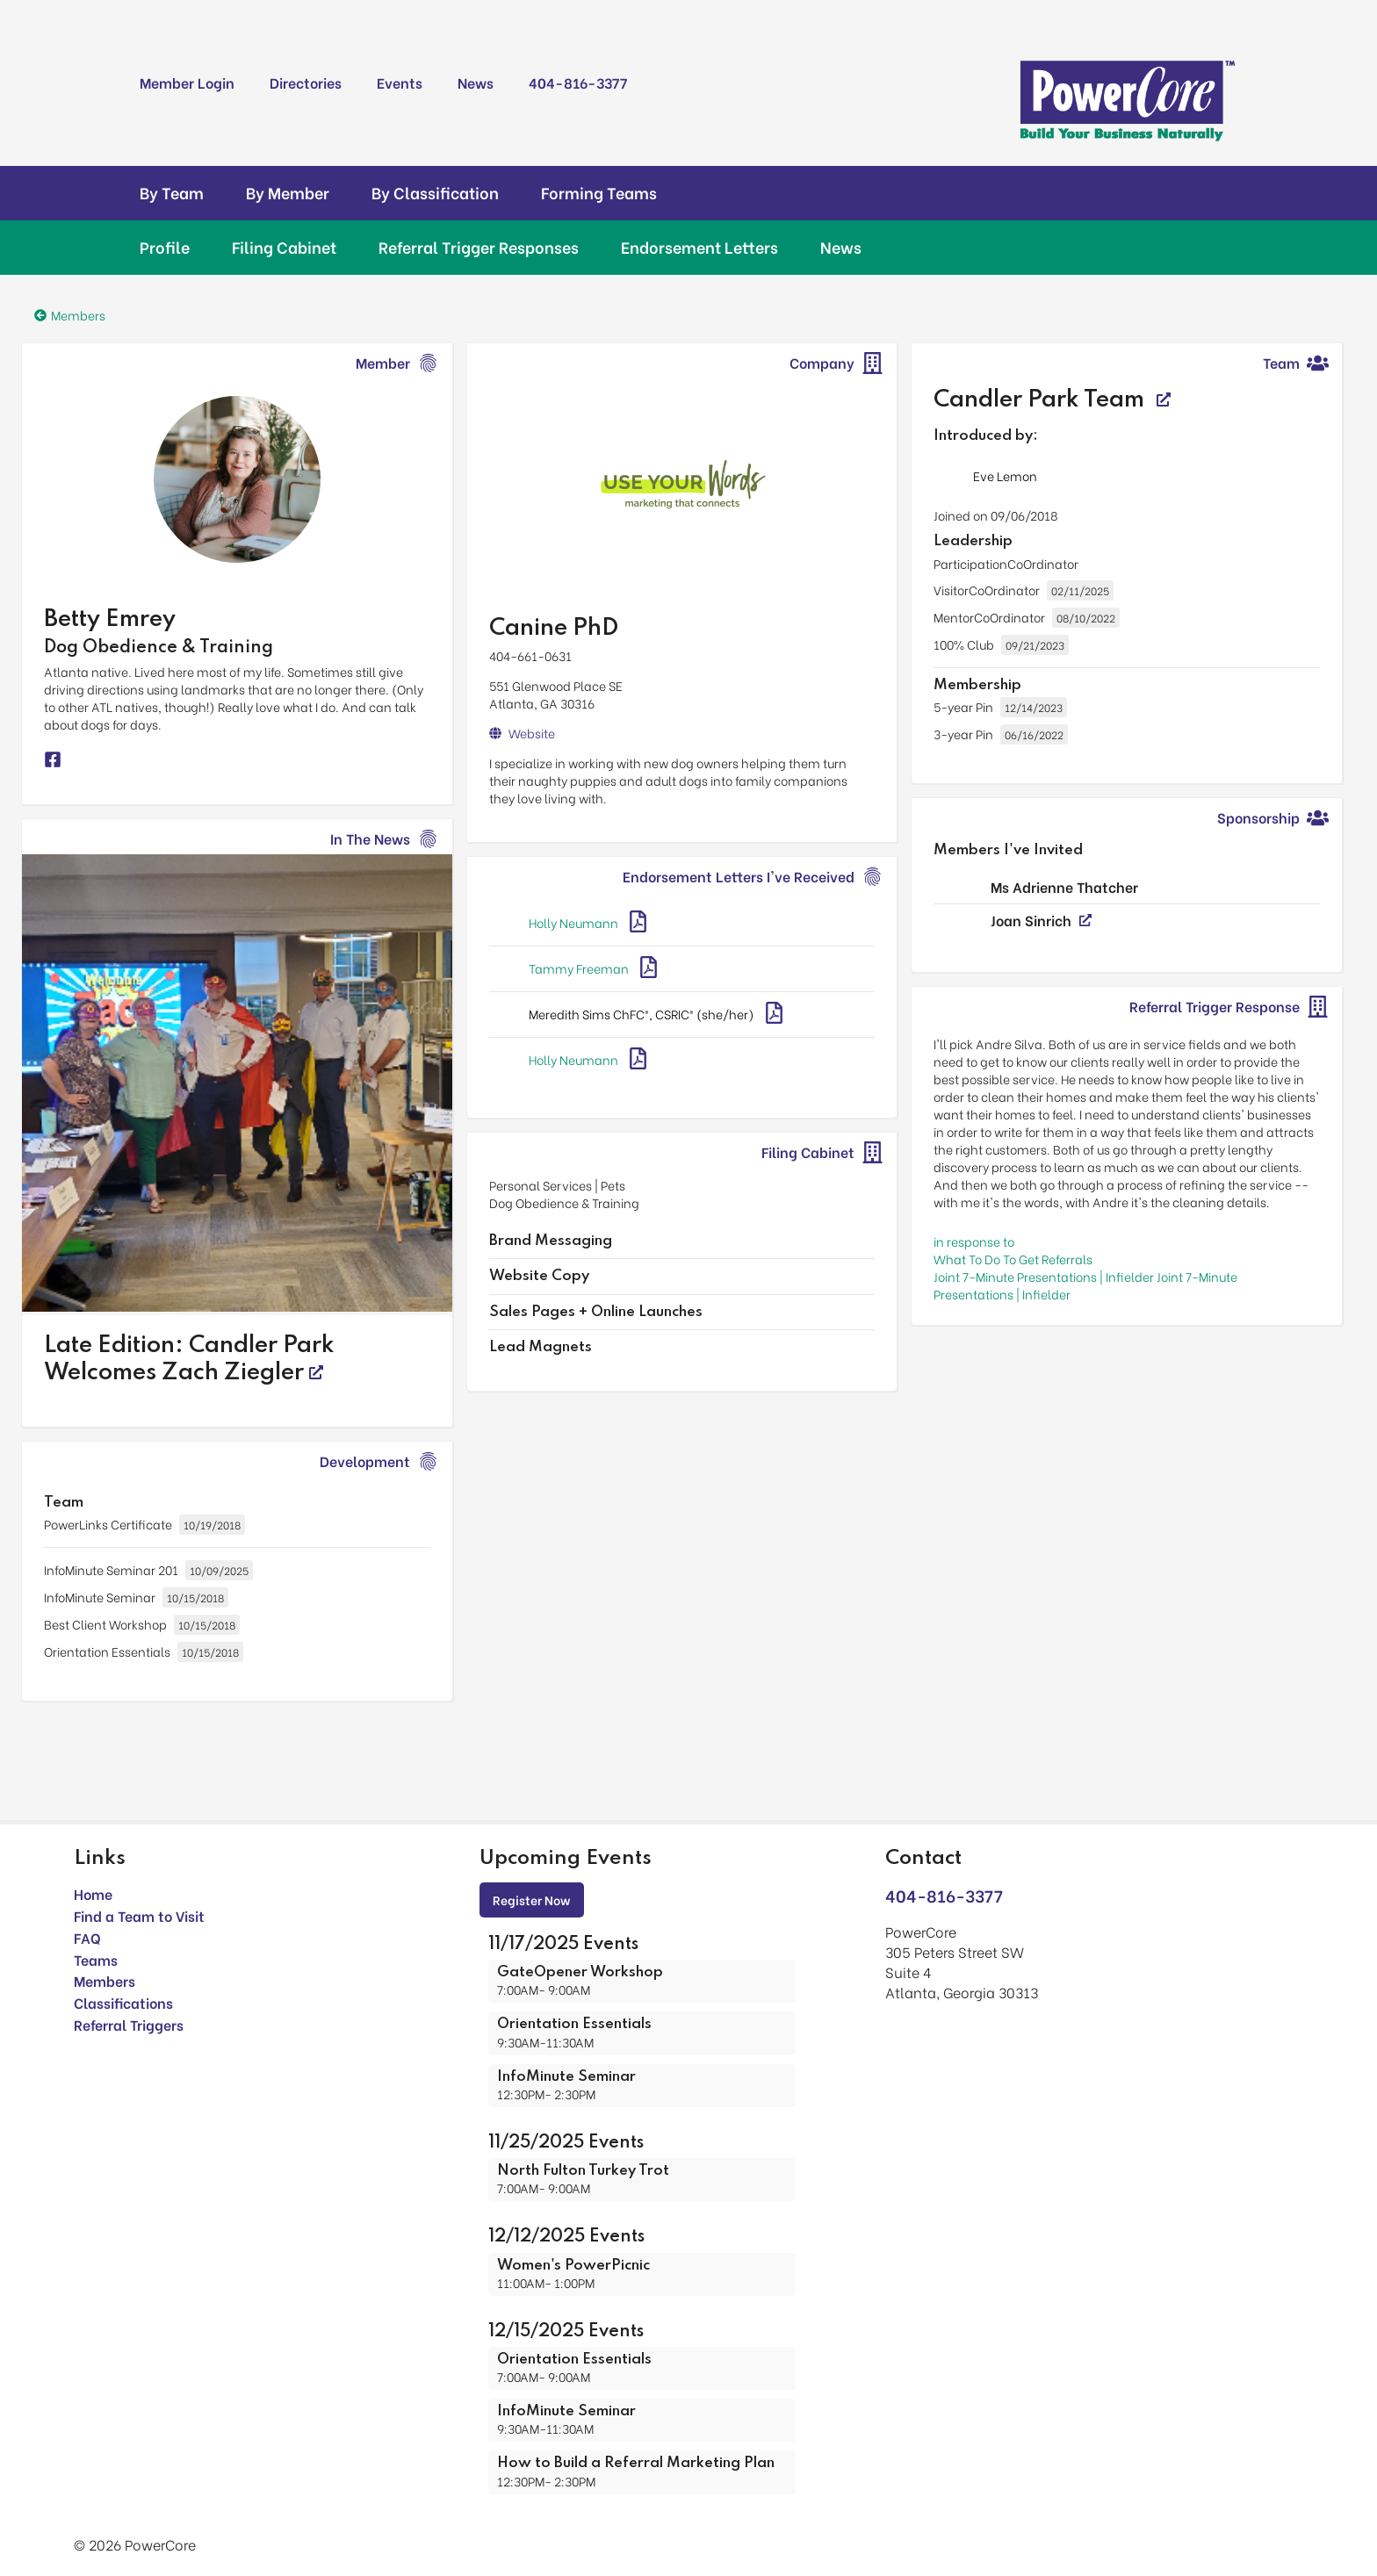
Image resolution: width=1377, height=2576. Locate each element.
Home (93, 1893)
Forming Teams (599, 192)
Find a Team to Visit (139, 1915)
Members (104, 1980)
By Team (172, 192)
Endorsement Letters (699, 246)
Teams (96, 1959)
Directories (306, 82)
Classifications (123, 2002)
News (476, 82)
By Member (287, 192)
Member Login (187, 82)
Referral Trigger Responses (478, 246)
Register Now (532, 1899)
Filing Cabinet (284, 246)
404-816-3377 (578, 82)
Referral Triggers (129, 2024)
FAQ (87, 1937)
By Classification (435, 192)
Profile (165, 246)
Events (399, 82)
